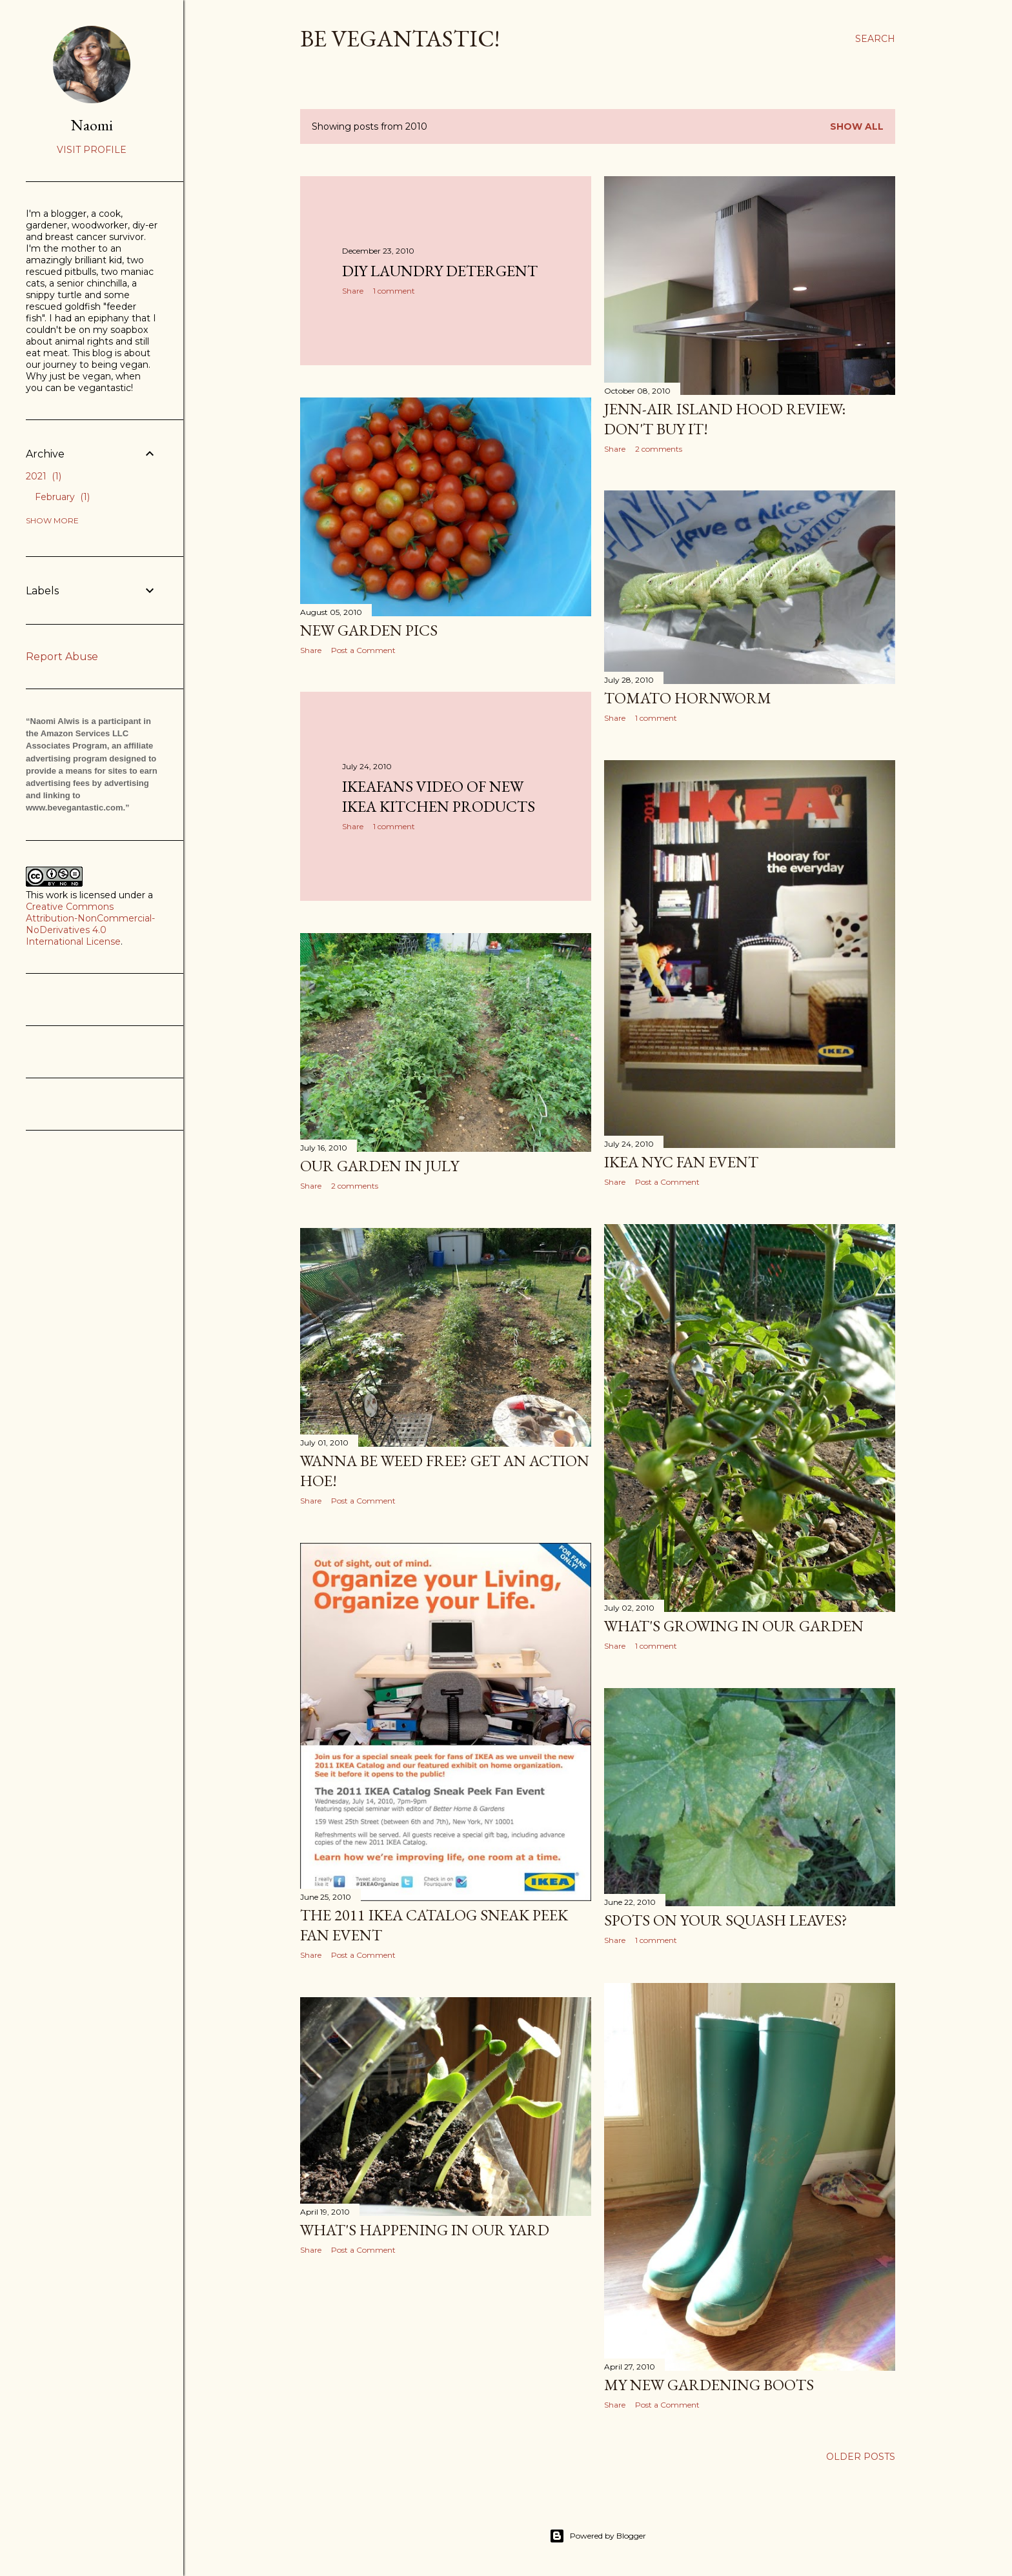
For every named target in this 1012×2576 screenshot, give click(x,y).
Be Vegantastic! (400, 38)
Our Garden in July (379, 1166)
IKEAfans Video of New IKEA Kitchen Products (438, 796)
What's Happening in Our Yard (424, 2230)
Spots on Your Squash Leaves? (725, 1920)
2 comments (658, 449)
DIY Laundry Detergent (440, 271)
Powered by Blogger (597, 2536)
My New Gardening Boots (709, 2385)
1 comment (394, 291)
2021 (43, 476)
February (62, 497)
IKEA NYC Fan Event (681, 1162)
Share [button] (352, 291)
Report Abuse (62, 656)
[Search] (875, 38)
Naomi (92, 125)
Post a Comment (363, 650)
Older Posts (860, 2456)
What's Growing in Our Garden (734, 1626)
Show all (857, 126)
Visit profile (91, 150)
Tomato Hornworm (687, 698)
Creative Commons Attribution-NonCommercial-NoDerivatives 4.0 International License (90, 924)
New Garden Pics (369, 630)
